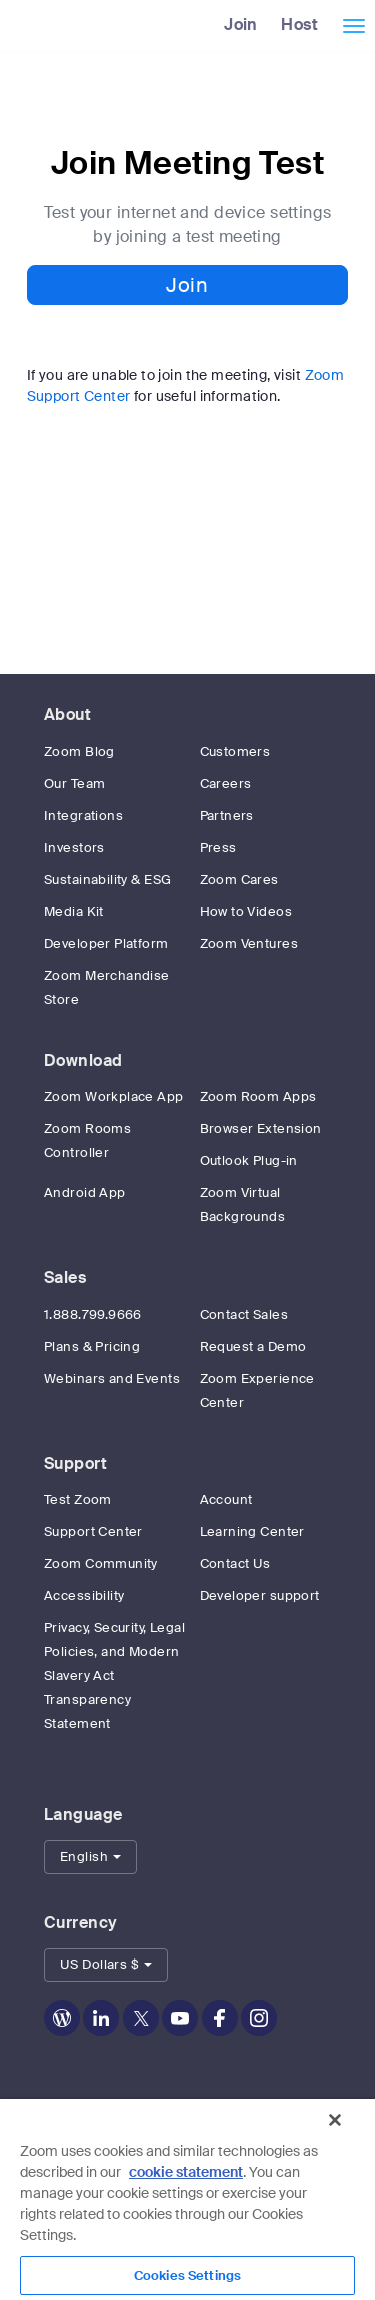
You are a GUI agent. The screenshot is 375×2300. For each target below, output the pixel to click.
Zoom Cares (239, 879)
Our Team (74, 783)
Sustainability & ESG (107, 879)
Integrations (83, 815)
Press (218, 847)
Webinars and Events (112, 1378)
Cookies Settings (187, 2275)
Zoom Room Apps (258, 1096)
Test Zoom (78, 1499)
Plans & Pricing (92, 1346)
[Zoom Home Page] (7, 25)
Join (241, 24)
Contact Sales (244, 1314)
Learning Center (252, 1531)
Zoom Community (101, 1563)
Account (226, 1499)
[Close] (335, 2120)
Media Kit (74, 911)
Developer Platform (106, 943)
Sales (65, 1277)
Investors (74, 847)
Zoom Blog (79, 751)
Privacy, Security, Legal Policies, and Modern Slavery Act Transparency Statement (114, 1675)
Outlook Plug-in (249, 1160)
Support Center (93, 1531)
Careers (226, 783)
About (67, 714)
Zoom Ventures (249, 943)
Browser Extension (261, 1128)
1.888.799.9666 (93, 1314)
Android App (85, 1192)
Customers (235, 751)
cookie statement (186, 2172)
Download (83, 1060)
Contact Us (235, 1563)
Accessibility (84, 1595)
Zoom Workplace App (114, 1096)
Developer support (260, 1595)
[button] (90, 1857)
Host (299, 24)
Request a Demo (253, 1346)
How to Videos (246, 911)
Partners (227, 815)
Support (75, 1463)
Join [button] (187, 285)
